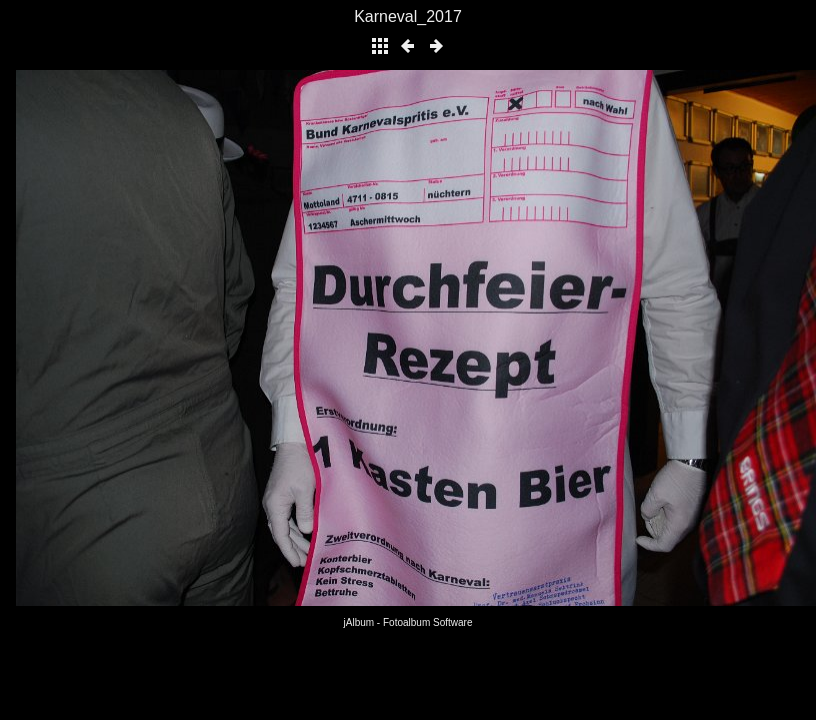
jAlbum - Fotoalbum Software (408, 622)
